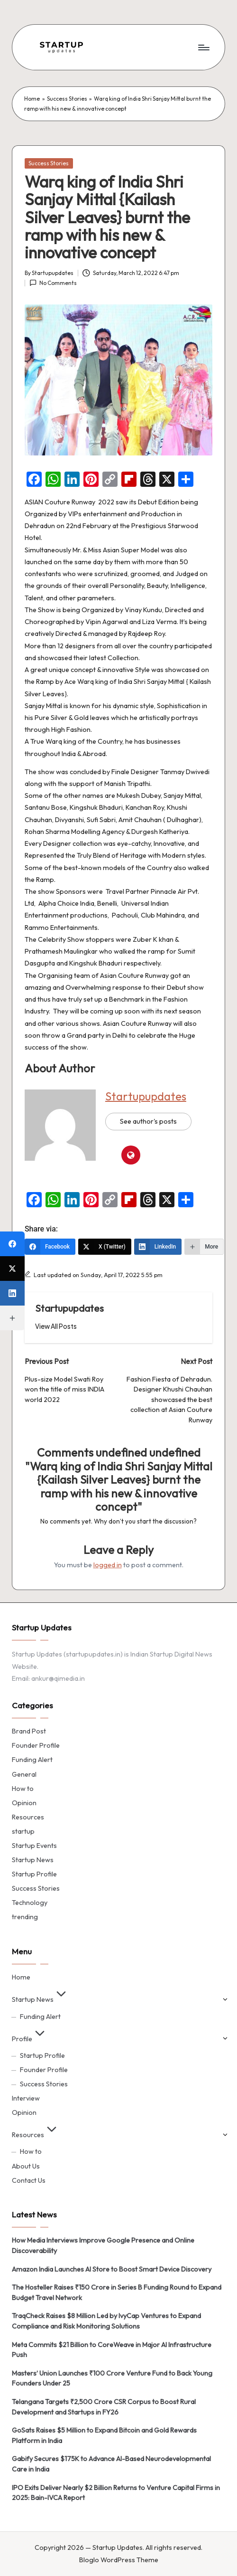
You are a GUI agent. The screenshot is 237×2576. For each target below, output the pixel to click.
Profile (29, 2039)
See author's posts (148, 1121)
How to (23, 1788)
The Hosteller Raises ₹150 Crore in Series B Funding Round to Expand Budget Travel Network (116, 2292)
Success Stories (67, 98)
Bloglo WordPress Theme (118, 2560)
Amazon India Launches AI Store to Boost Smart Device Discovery (111, 2269)
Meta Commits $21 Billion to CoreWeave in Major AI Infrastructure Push (111, 2349)
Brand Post (29, 1731)
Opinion (24, 1803)
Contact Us (29, 2180)
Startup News (33, 1860)
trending (25, 1917)
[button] (56, 1326)
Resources (28, 1817)
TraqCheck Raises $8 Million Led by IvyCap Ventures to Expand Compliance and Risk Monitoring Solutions (106, 2320)
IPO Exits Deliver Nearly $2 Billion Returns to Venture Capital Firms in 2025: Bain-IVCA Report (116, 2492)
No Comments (53, 282)
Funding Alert (32, 1759)
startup (23, 1831)
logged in (107, 1565)
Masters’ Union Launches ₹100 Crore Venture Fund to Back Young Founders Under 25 (112, 2378)
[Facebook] (50, 1247)
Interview (26, 2098)
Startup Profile (34, 1874)
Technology (29, 1902)
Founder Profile (36, 1745)
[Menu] (203, 47)
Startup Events (34, 1845)
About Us (26, 2166)
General (24, 1774)
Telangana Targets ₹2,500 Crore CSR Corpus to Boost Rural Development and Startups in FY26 (104, 2406)
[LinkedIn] (158, 1247)
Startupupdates (145, 1096)
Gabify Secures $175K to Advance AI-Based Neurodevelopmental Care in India (111, 2463)
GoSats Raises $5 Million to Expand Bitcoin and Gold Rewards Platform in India (104, 2435)
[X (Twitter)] (104, 1247)
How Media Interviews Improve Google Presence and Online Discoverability (103, 2245)
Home (32, 98)
